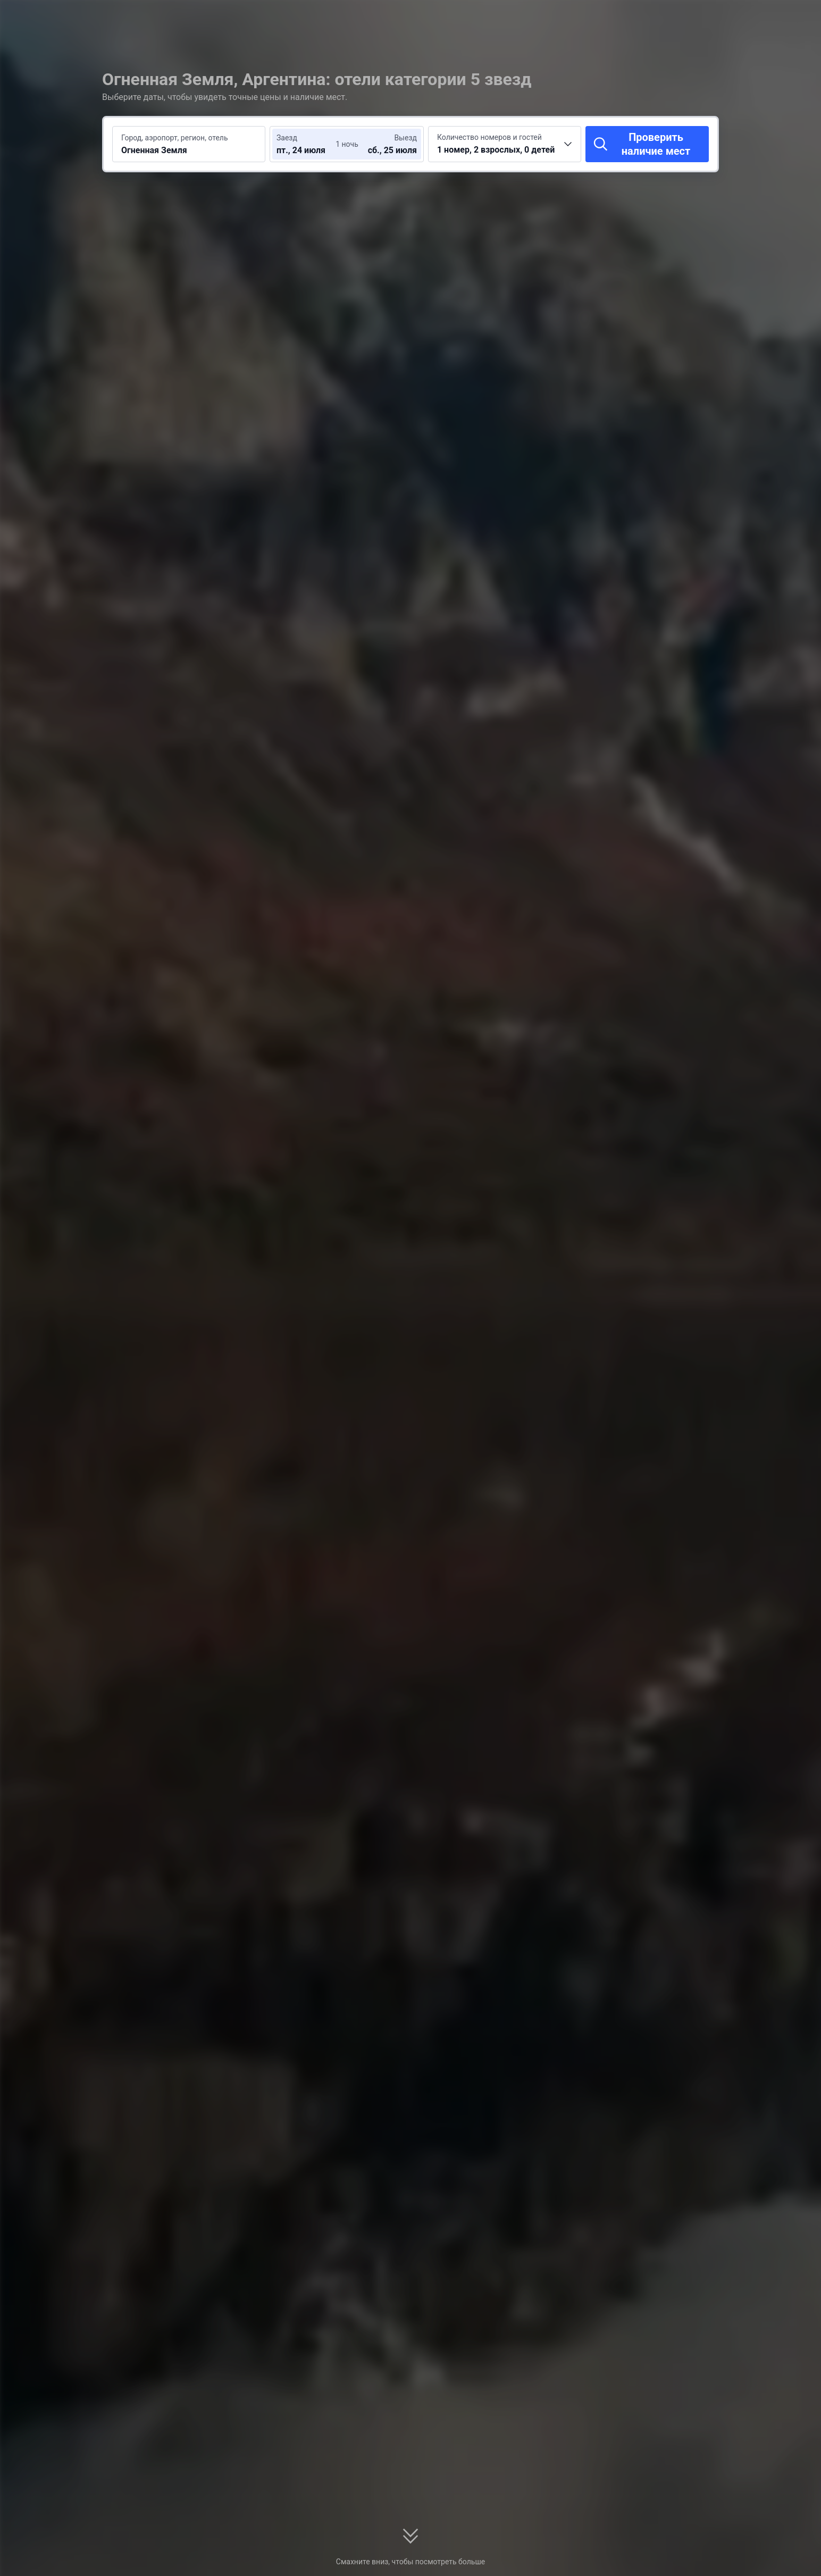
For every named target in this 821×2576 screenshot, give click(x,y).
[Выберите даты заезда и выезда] (308, 144)
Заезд (287, 137)
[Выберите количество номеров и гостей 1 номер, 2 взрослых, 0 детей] (505, 144)
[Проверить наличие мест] (647, 144)
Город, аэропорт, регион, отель (174, 137)
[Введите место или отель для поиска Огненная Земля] (188, 144)
